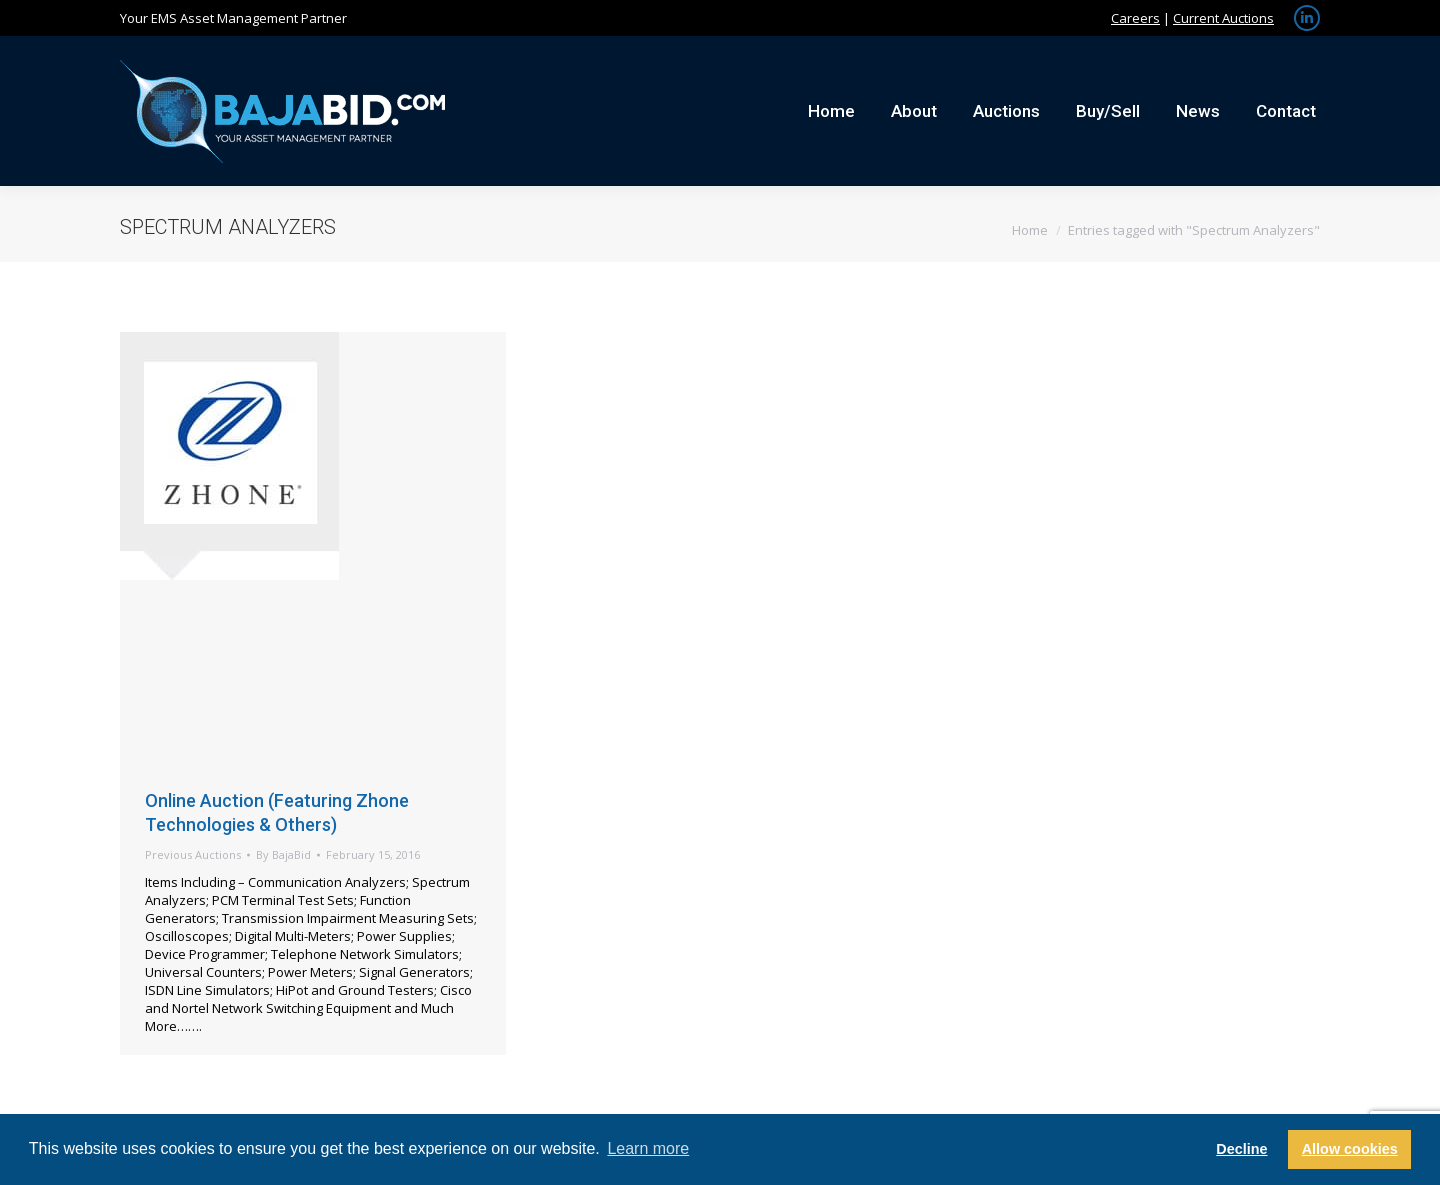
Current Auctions (1223, 18)
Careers (1135, 18)
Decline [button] (1241, 1149)
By (283, 854)
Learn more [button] (648, 1148)
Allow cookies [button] (1350, 1149)
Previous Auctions (193, 854)
